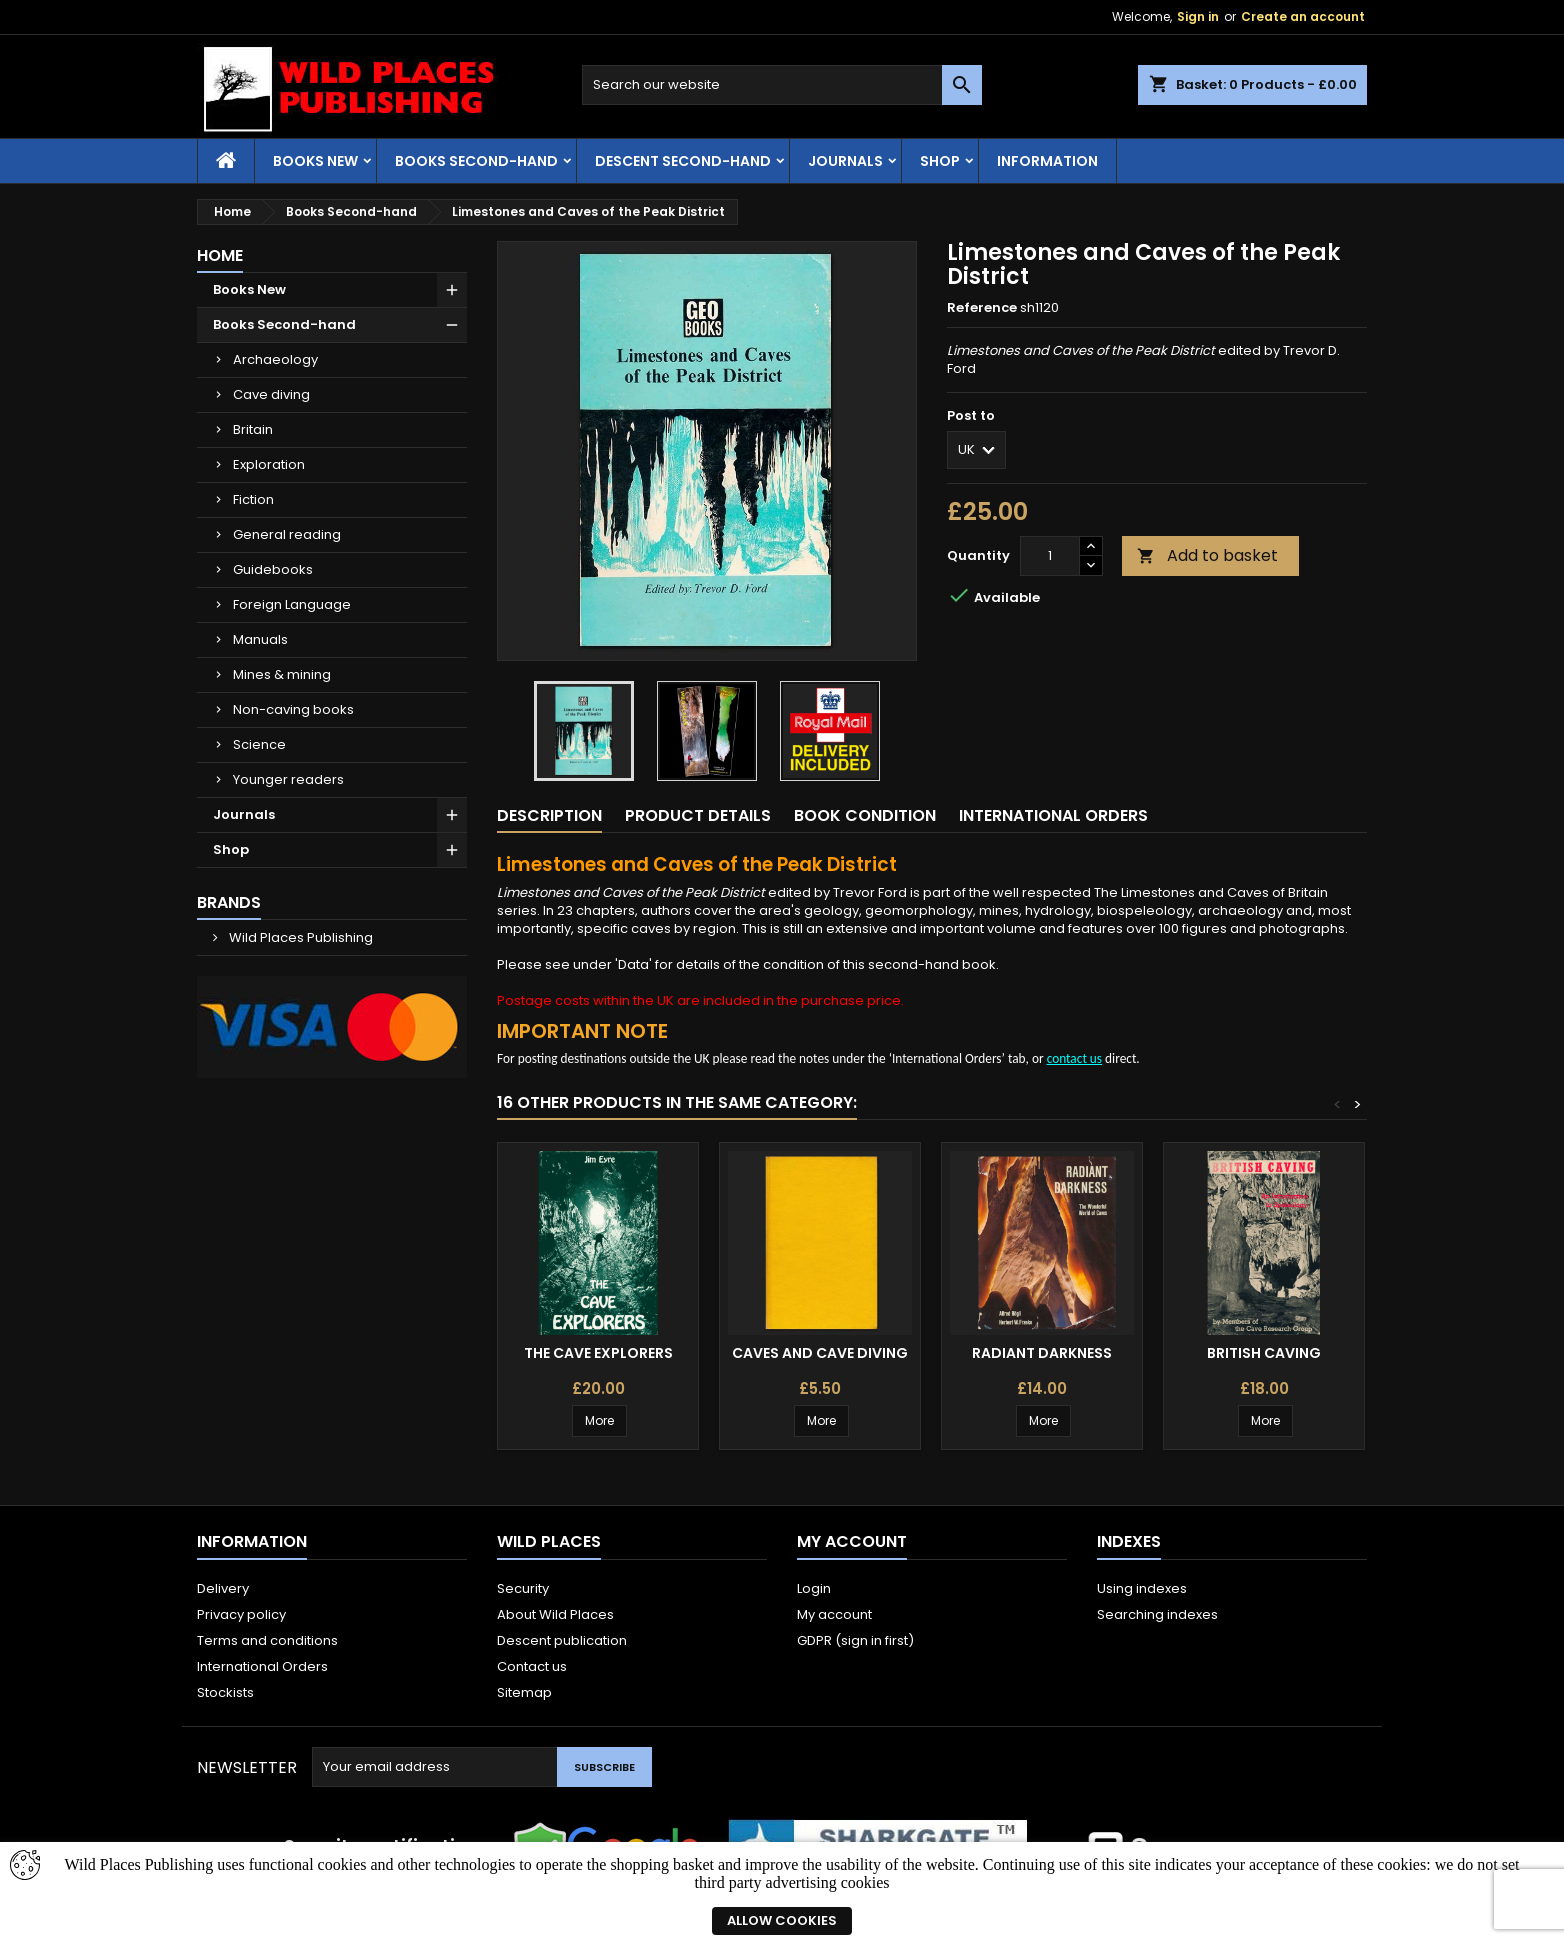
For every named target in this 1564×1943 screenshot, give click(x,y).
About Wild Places (555, 1614)
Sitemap (524, 1692)
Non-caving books (293, 709)
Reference (982, 308)
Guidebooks (273, 569)
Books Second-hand (476, 161)
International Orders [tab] (1053, 815)
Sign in (1198, 16)
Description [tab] (549, 815)
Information (1047, 161)
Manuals (260, 639)
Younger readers (288, 779)
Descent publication (562, 1640)
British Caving (1264, 1353)
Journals (845, 161)
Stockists (225, 1692)
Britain (253, 429)
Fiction (253, 499)
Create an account (1303, 16)
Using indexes (1142, 1588)
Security (523, 1588)
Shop (940, 161)
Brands (229, 902)
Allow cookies (782, 1920)
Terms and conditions (267, 1640)
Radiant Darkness (1042, 1353)
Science (259, 744)
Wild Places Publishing (299, 937)
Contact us (532, 1666)
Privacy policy (241, 1614)
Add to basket (1207, 555)
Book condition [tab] (865, 815)
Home (220, 255)
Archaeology (275, 359)
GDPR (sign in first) (855, 1640)
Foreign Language (292, 604)
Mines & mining (282, 674)
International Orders (262, 1666)
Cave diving (271, 394)
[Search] (782, 85)
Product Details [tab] (698, 815)
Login (814, 1588)
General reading (287, 534)
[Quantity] (1050, 556)
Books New (315, 161)
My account (834, 1614)
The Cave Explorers (598, 1353)
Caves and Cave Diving (820, 1353)
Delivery (223, 1588)
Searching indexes (1157, 1614)
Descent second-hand (683, 161)
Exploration (269, 464)
